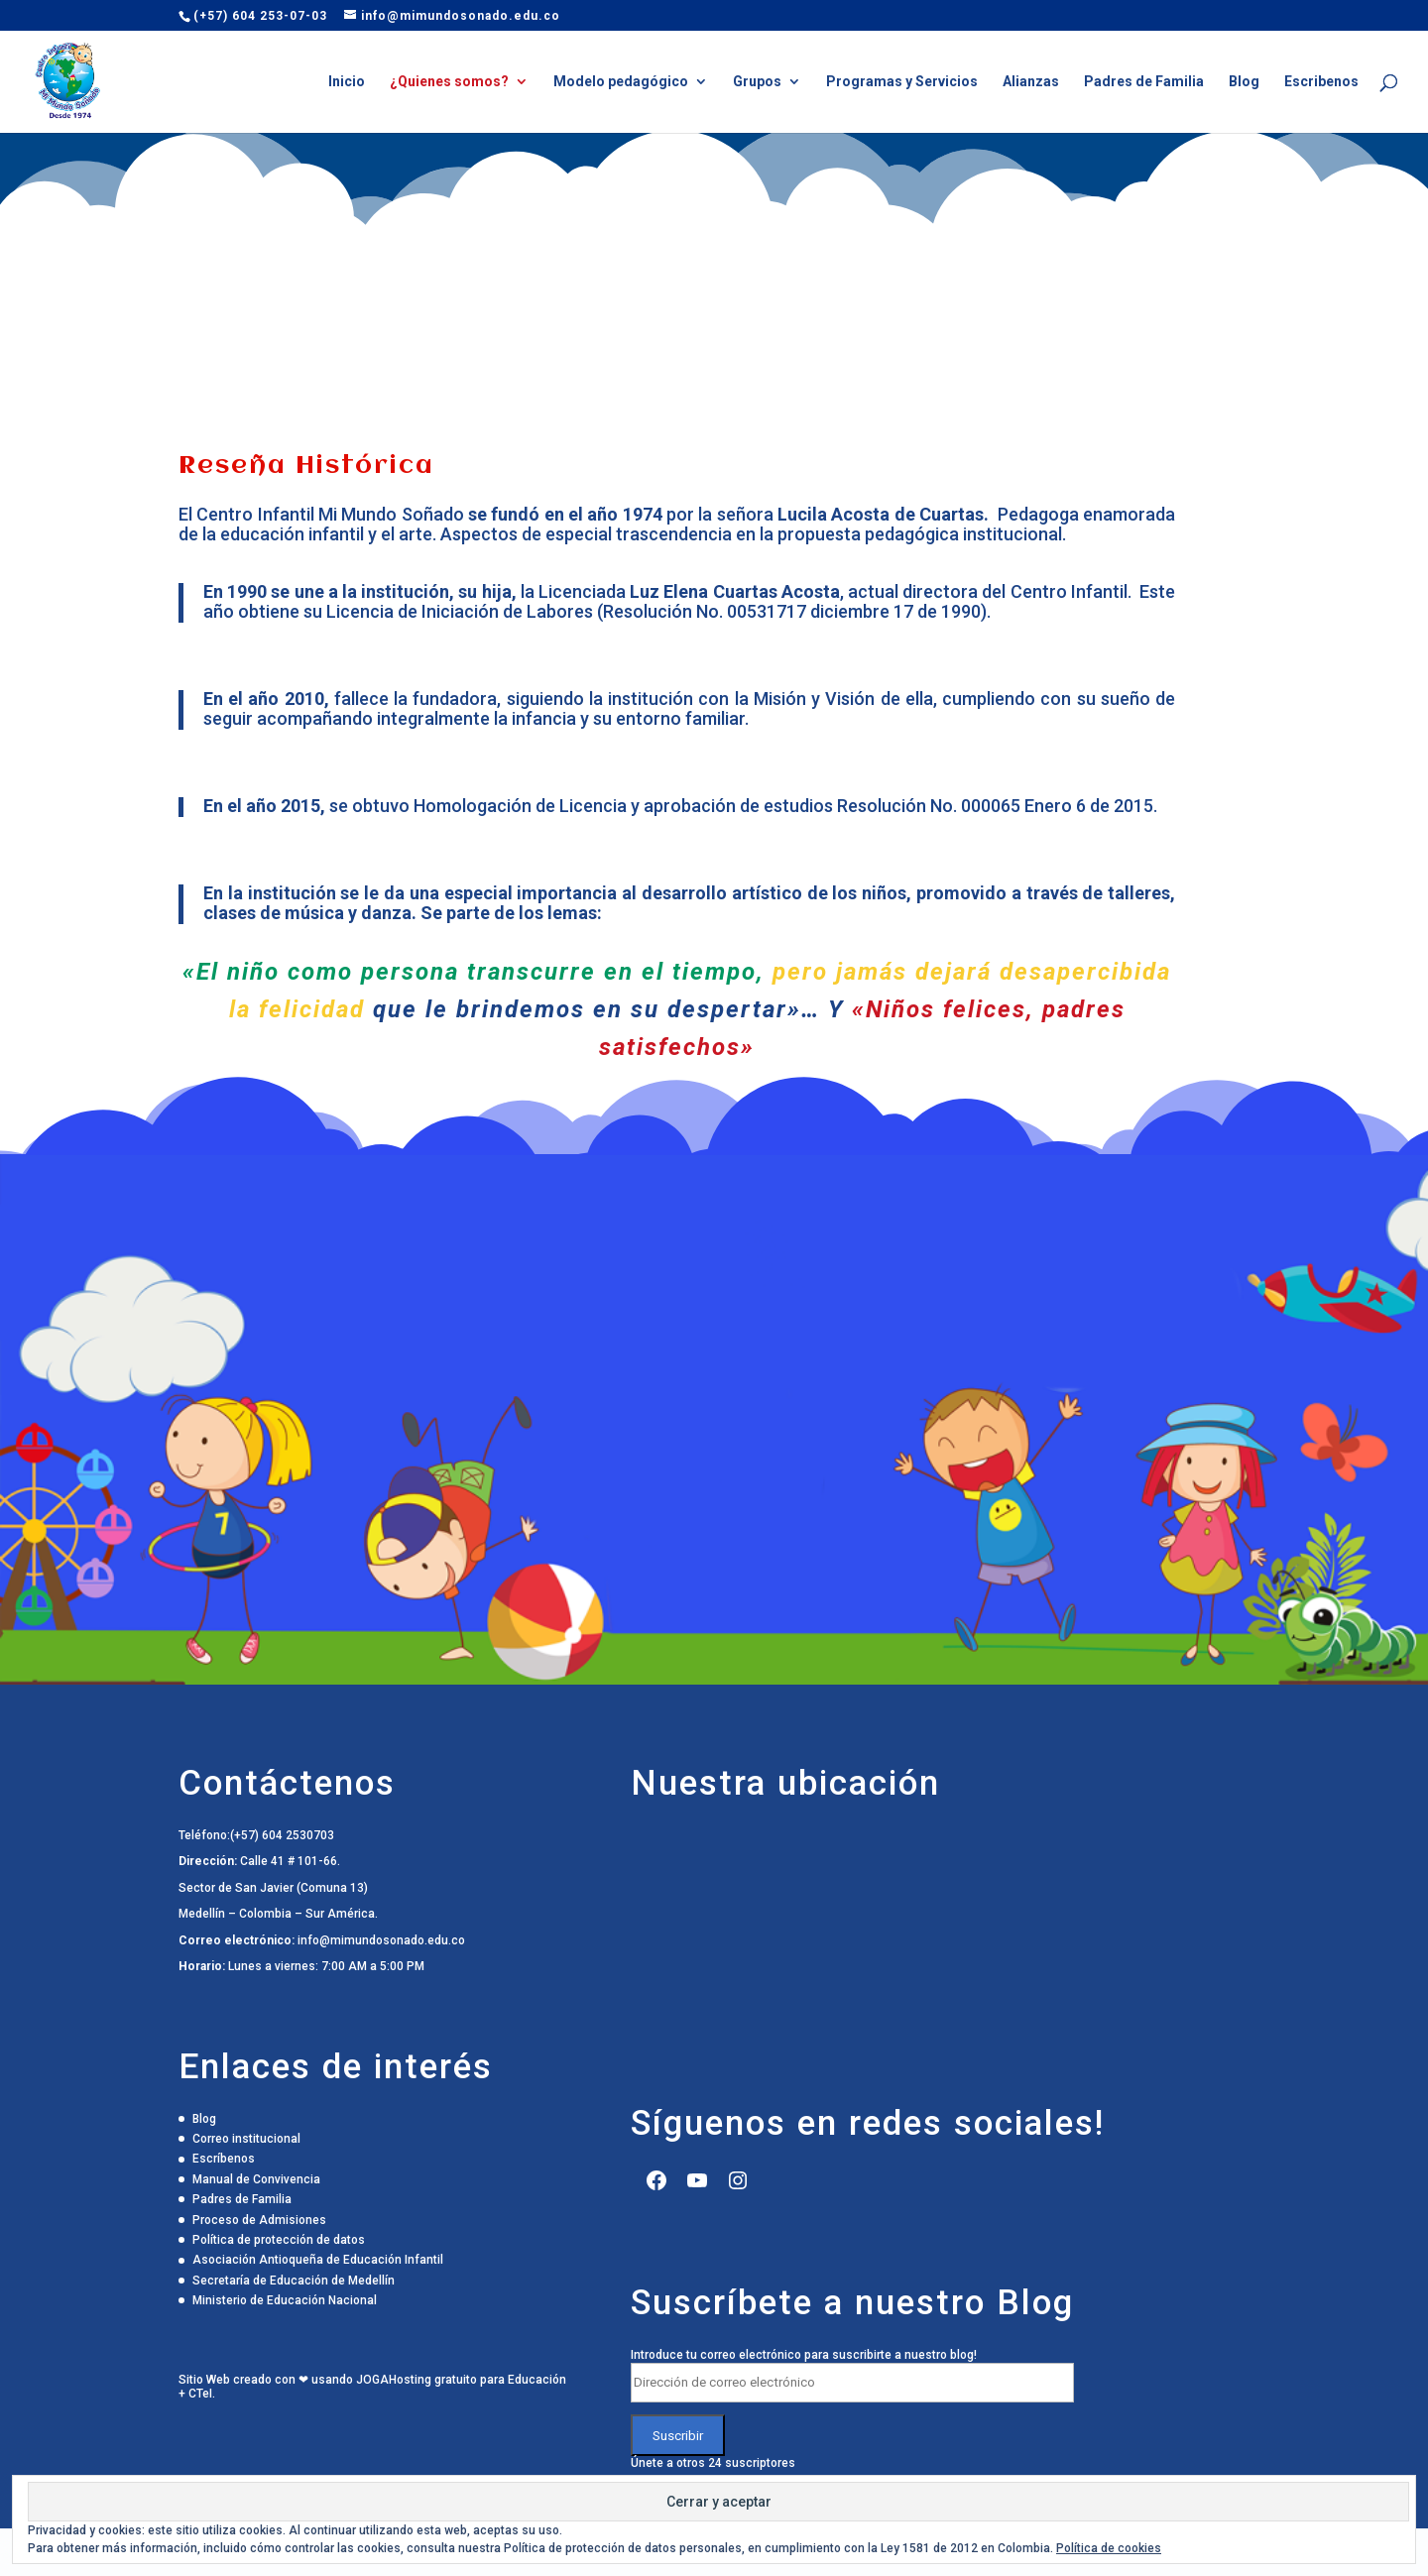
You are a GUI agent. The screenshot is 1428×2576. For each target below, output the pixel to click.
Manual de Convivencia (256, 2179)
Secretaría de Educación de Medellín (293, 2280)
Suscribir (678, 2435)
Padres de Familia (1144, 81)
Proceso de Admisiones (259, 2220)
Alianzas (1031, 81)
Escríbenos (223, 2159)
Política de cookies (1108, 2548)
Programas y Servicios (902, 81)
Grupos (757, 81)
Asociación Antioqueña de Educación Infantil (317, 2260)
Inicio (346, 81)
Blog (1244, 81)
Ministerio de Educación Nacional (284, 2300)
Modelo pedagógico (620, 81)
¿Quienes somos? (449, 81)
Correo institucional (246, 2139)
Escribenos (1321, 81)
